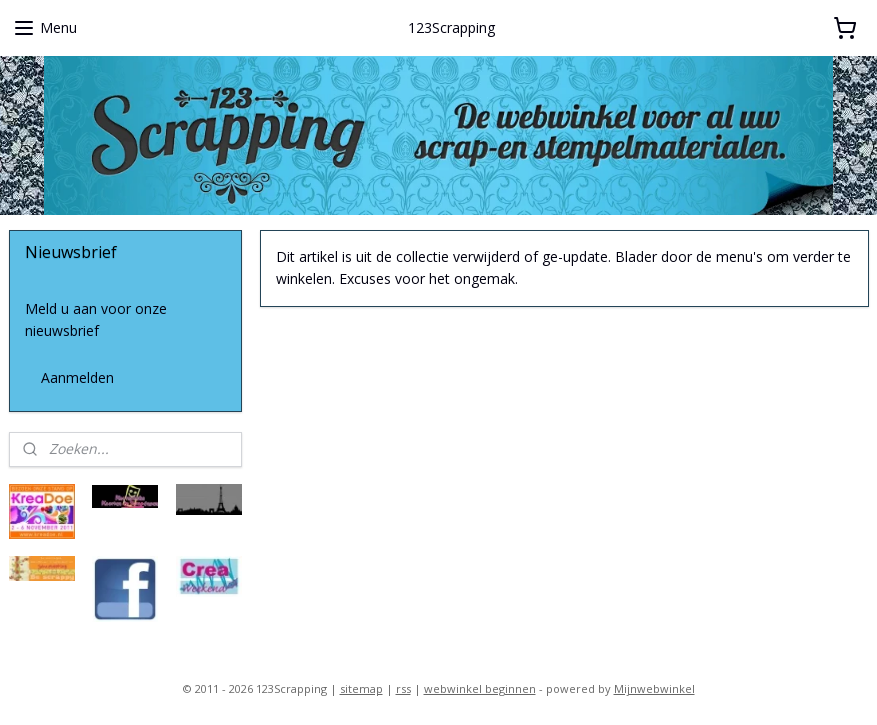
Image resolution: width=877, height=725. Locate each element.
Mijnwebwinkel (654, 688)
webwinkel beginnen (480, 688)
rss (403, 688)
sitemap (361, 688)
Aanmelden (77, 377)
